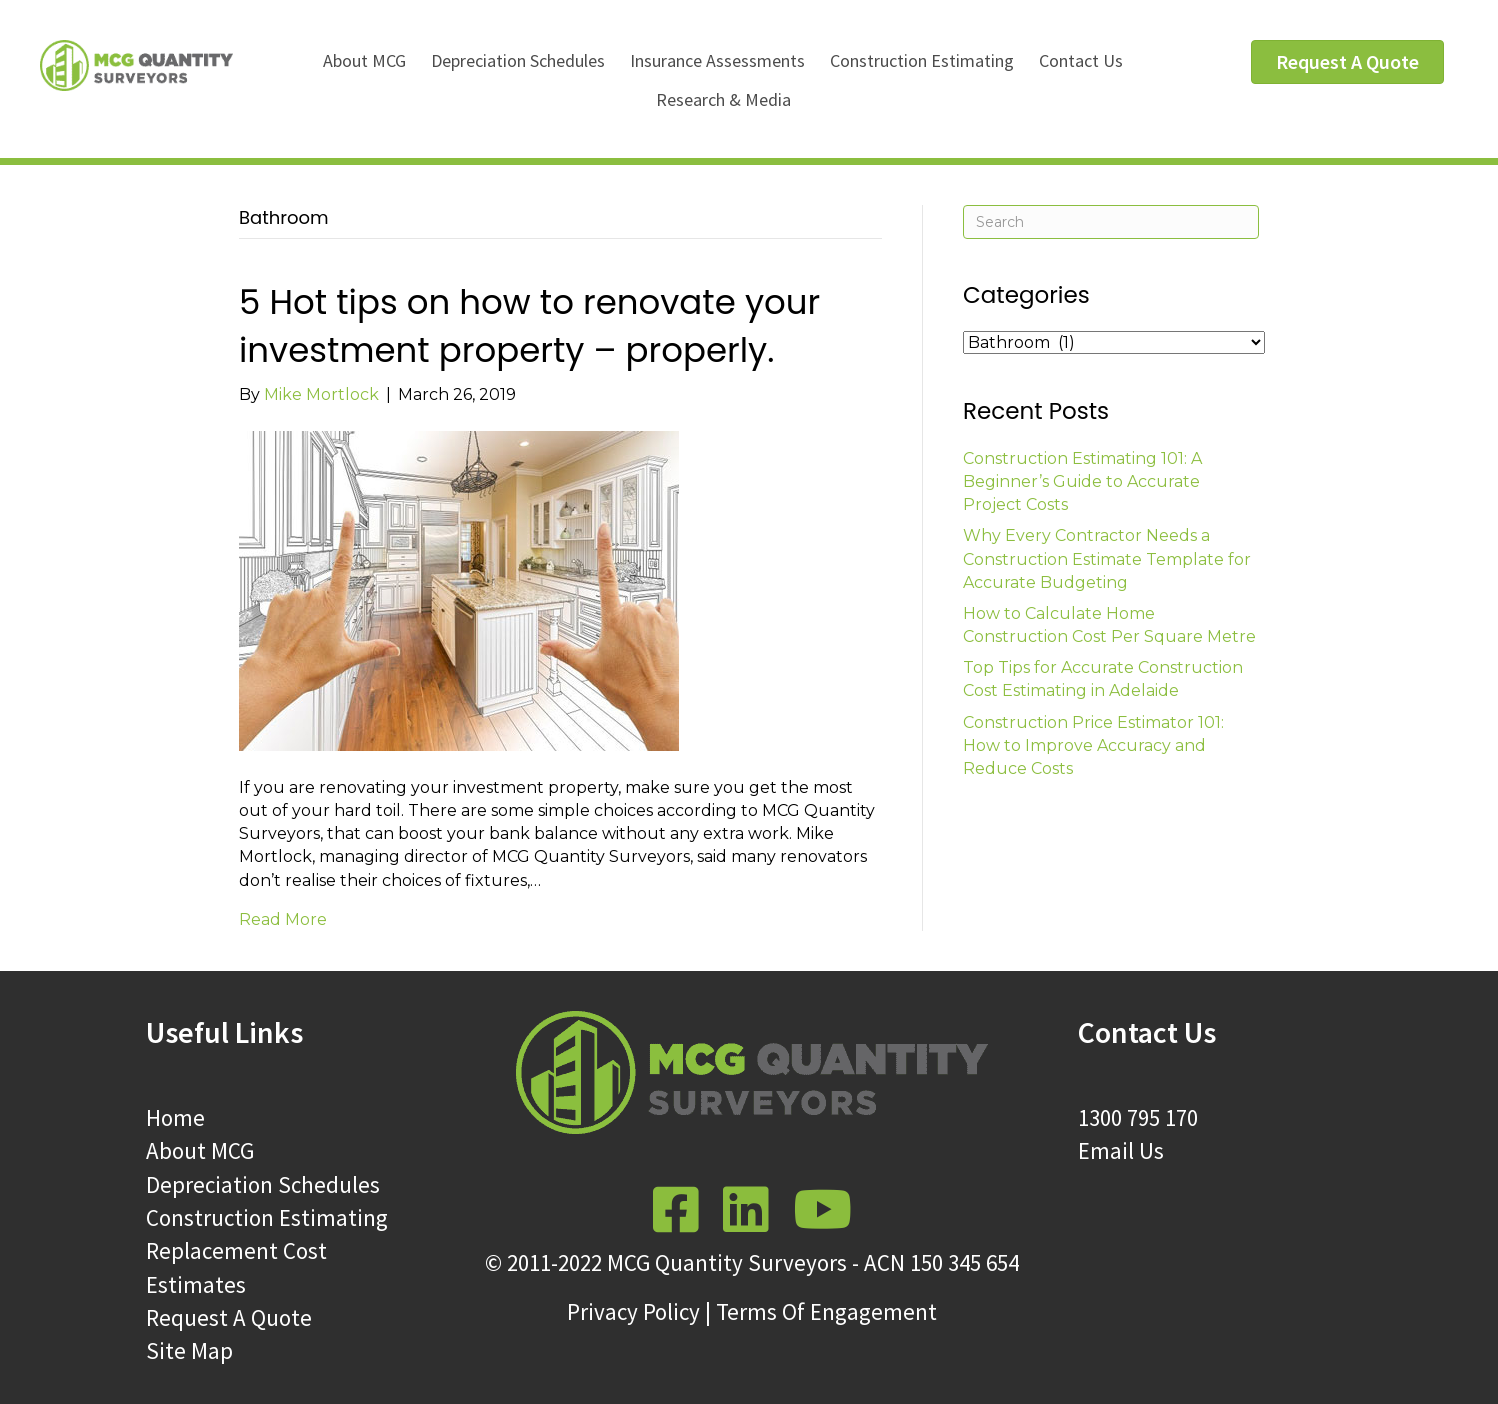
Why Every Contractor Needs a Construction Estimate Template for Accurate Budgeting (1107, 558)
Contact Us (1081, 60)
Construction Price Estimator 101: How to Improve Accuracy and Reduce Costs (1093, 745)
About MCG (364, 60)
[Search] (1111, 222)
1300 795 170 (1138, 1117)
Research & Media (723, 99)
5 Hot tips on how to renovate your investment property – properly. (529, 326)
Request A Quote (229, 1317)
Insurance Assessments (717, 60)
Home (175, 1117)
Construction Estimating (922, 60)
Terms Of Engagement (826, 1311)
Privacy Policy (633, 1311)
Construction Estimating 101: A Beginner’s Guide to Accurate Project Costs (1082, 481)
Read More (283, 919)
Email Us (1121, 1150)
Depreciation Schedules (518, 60)
